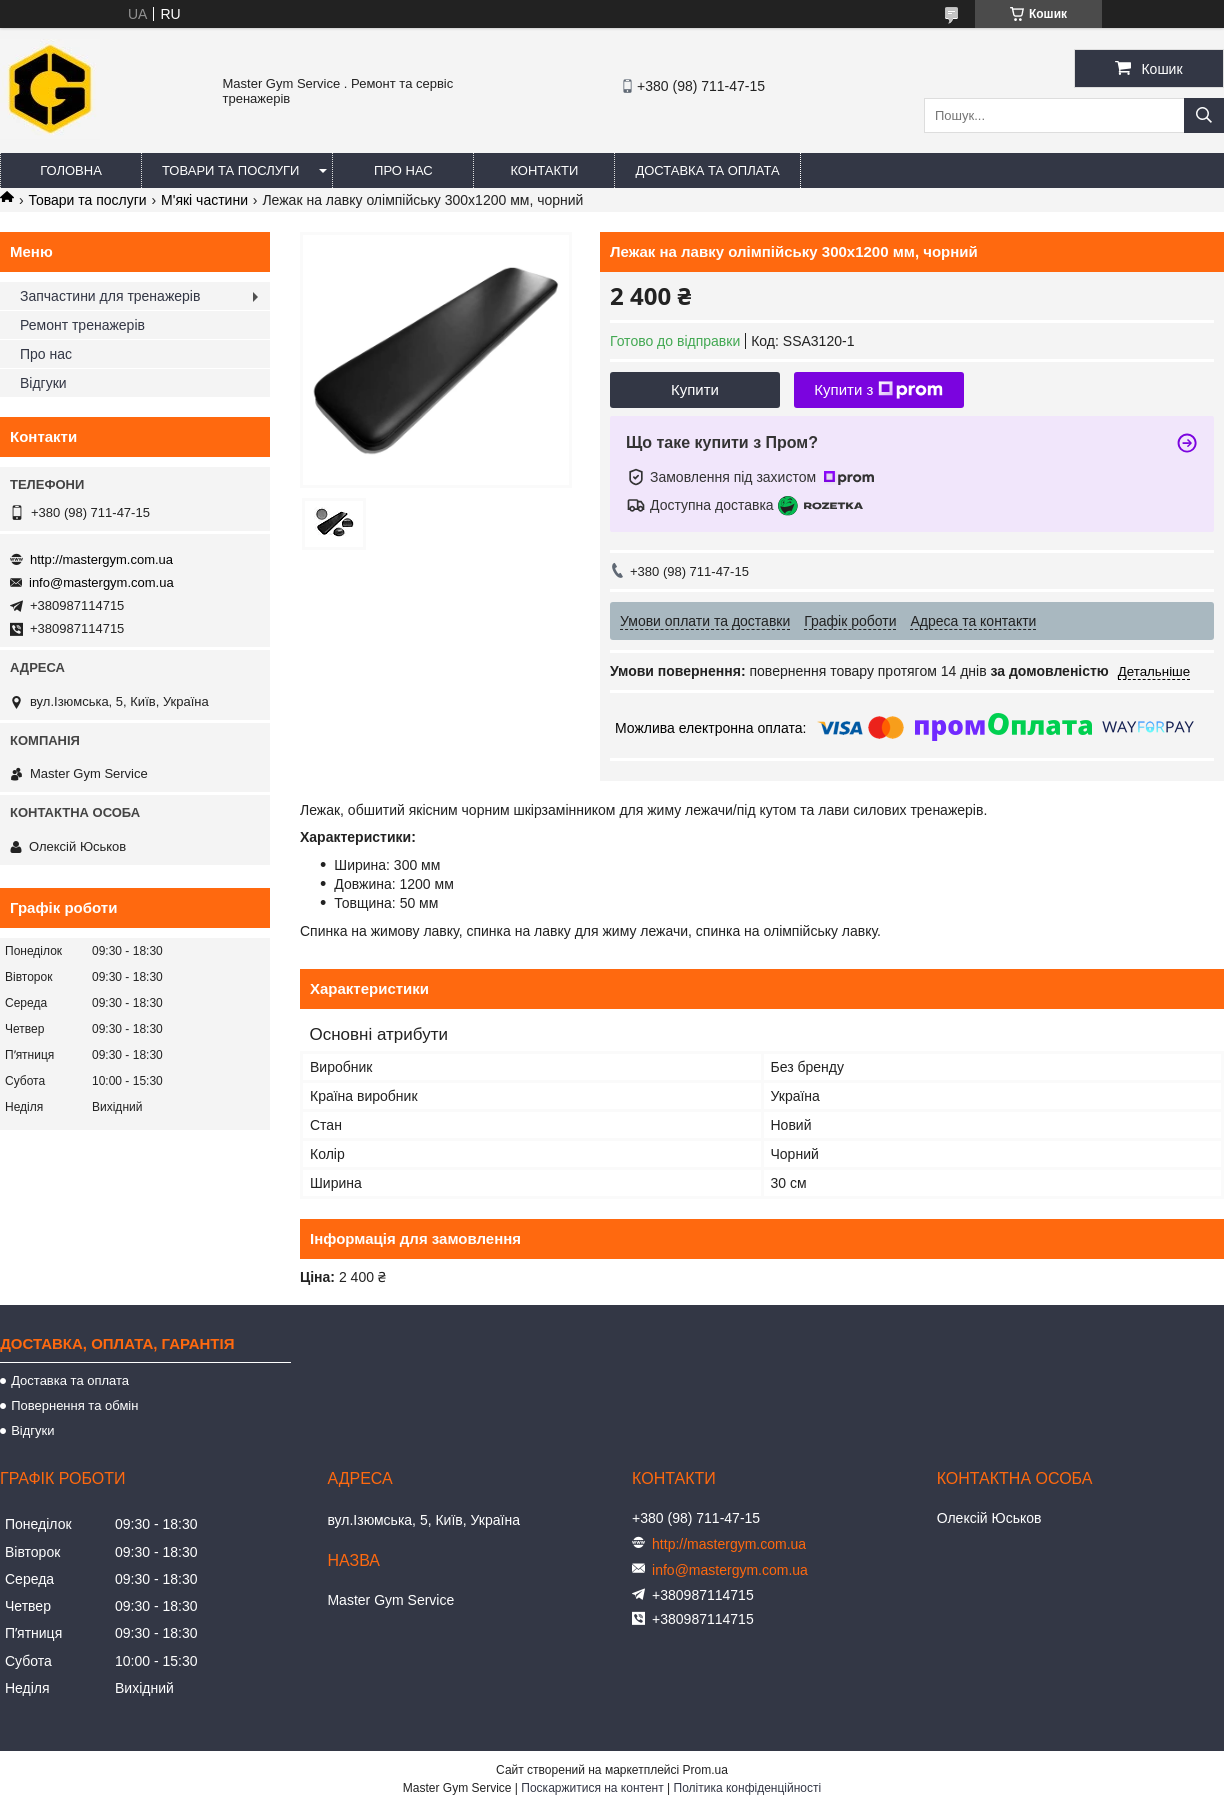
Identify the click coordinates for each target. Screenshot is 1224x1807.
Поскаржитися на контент (592, 1788)
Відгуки (43, 383)
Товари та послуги (230, 170)
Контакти (544, 170)
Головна (71, 170)
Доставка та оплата (707, 170)
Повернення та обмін (74, 1405)
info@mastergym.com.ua (101, 582)
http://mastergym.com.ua (101, 559)
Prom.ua (705, 1770)
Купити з (878, 390)
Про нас (403, 170)
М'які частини (204, 200)
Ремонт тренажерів (82, 325)
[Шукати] (1204, 115)
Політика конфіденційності (748, 1788)
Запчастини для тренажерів (110, 296)
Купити (695, 389)
